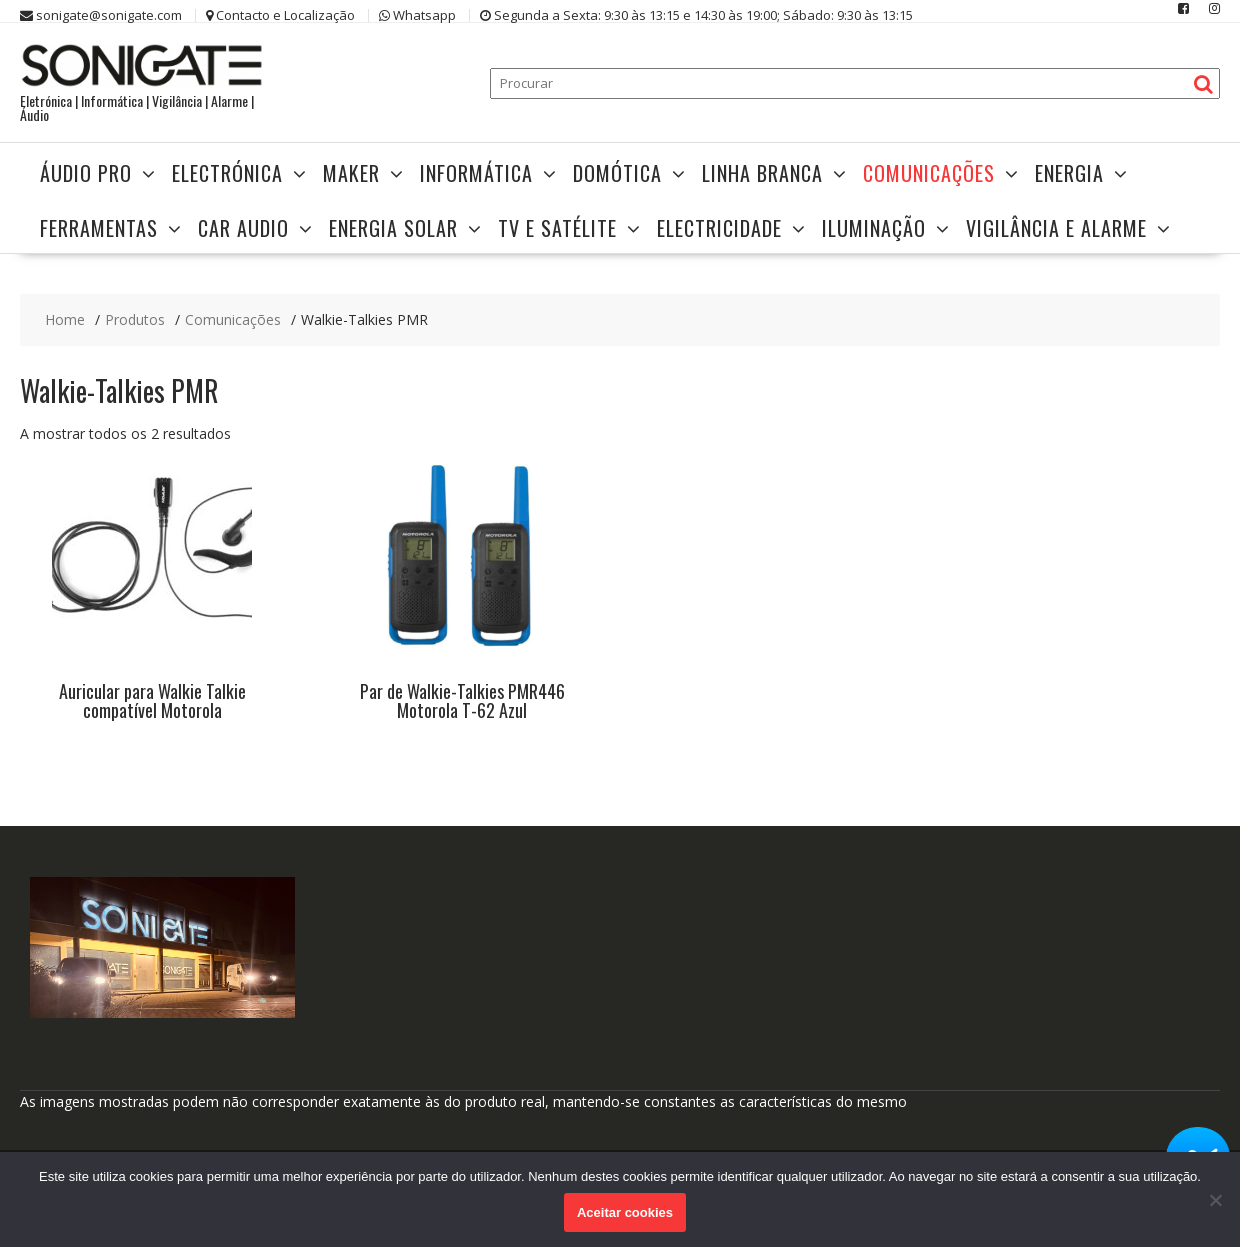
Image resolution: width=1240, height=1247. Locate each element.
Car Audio (243, 228)
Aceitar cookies (625, 1212)
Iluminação (874, 228)
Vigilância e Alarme (1056, 228)
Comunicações (929, 173)
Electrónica (227, 173)
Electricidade (719, 228)
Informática (476, 173)
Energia (1069, 173)
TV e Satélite (557, 228)
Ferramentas (99, 228)
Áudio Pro (86, 173)
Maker (351, 173)
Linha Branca (762, 173)
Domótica (617, 173)
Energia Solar (393, 228)
